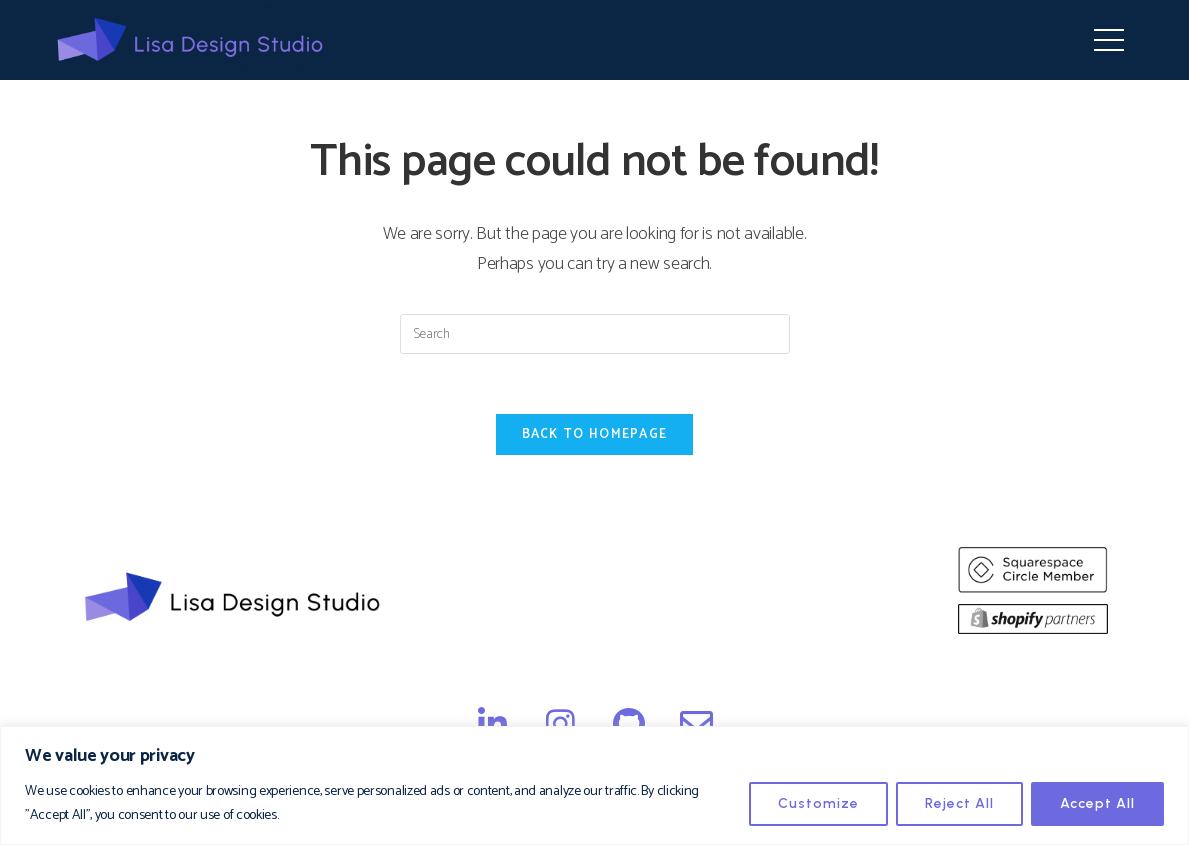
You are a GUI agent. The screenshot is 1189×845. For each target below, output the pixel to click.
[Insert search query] (595, 334)
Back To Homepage (595, 434)
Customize (818, 803)
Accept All (1097, 803)
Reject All (959, 803)
